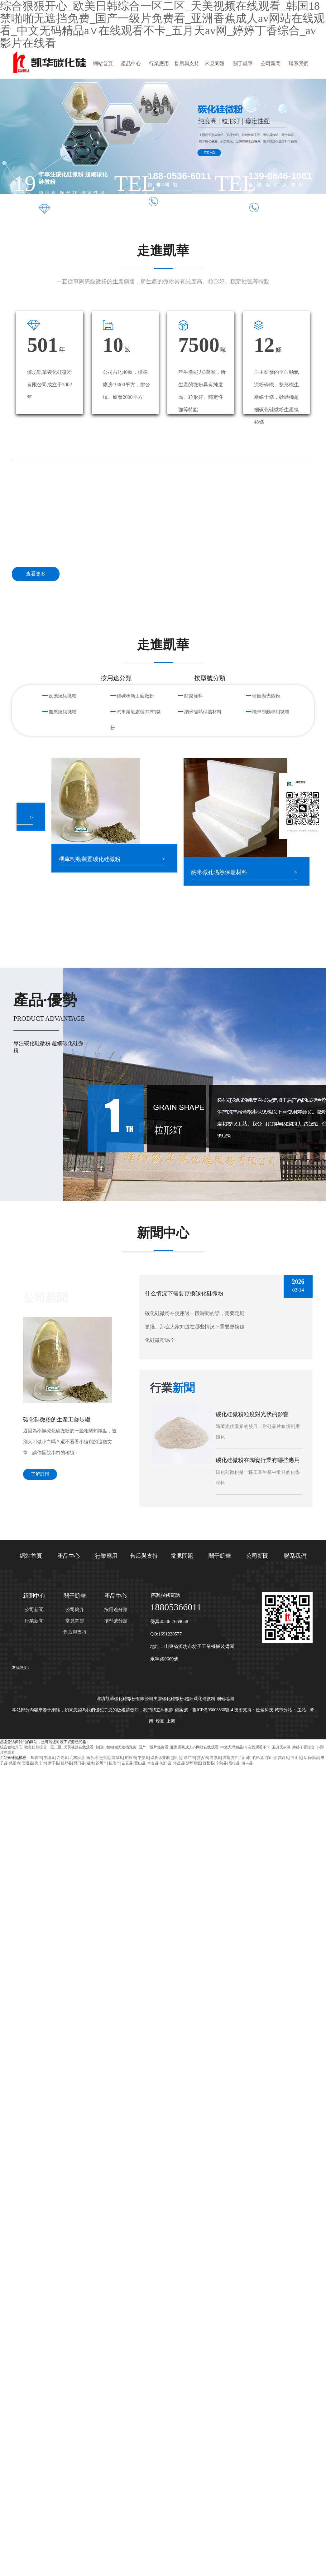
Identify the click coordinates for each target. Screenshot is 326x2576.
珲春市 (36, 1758)
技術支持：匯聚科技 (253, 1710)
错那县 (66, 1763)
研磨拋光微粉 (266, 695)
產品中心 (131, 63)
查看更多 (36, 573)
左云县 (62, 1758)
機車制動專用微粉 (271, 711)
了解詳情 (40, 1474)
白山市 (245, 1758)
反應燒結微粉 (63, 695)
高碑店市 (230, 1758)
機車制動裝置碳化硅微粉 (95, 859)
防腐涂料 (193, 695)
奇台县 (153, 1763)
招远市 (114, 1763)
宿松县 (234, 1763)
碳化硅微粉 (173, 1698)
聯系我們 (299, 63)
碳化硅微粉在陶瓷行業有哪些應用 (258, 1460)
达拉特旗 (311, 1758)
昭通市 (130, 1758)
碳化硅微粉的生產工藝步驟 (56, 1419)
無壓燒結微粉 (63, 711)
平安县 (143, 1758)
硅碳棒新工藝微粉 (135, 695)
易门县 (79, 1763)
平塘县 (49, 1758)
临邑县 (258, 1758)
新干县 (53, 1763)
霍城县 (117, 1758)
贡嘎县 (27, 1763)
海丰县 (247, 1763)
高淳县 (215, 1758)
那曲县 (176, 1758)
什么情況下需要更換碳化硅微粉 (184, 1293)
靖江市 (189, 1758)
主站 (301, 1710)
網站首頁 (103, 63)
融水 (90, 1763)
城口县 (165, 1763)
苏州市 (101, 1763)
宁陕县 (221, 1763)
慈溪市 (14, 1763)
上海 (170, 1721)
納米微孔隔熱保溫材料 (225, 872)
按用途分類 (115, 1609)
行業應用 (159, 63)
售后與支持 (186, 63)
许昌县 (179, 1763)
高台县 (283, 1758)
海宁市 (40, 1763)
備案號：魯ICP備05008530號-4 (204, 1710)
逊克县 (104, 1758)
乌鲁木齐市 (160, 1758)
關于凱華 (243, 63)
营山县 (140, 1763)
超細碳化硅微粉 (200, 1698)
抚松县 (208, 1763)
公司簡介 (74, 1609)
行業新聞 (34, 1620)
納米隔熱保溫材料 (203, 711)
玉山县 (296, 1758)
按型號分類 (115, 1620)
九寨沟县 (77, 1758)
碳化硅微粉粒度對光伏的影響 (252, 1414)
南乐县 (92, 1758)
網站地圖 (225, 1698)
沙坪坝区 (193, 1763)
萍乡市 (202, 1758)
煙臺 (160, 1721)
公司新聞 (270, 63)
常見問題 (215, 63)
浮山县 (270, 1758)
